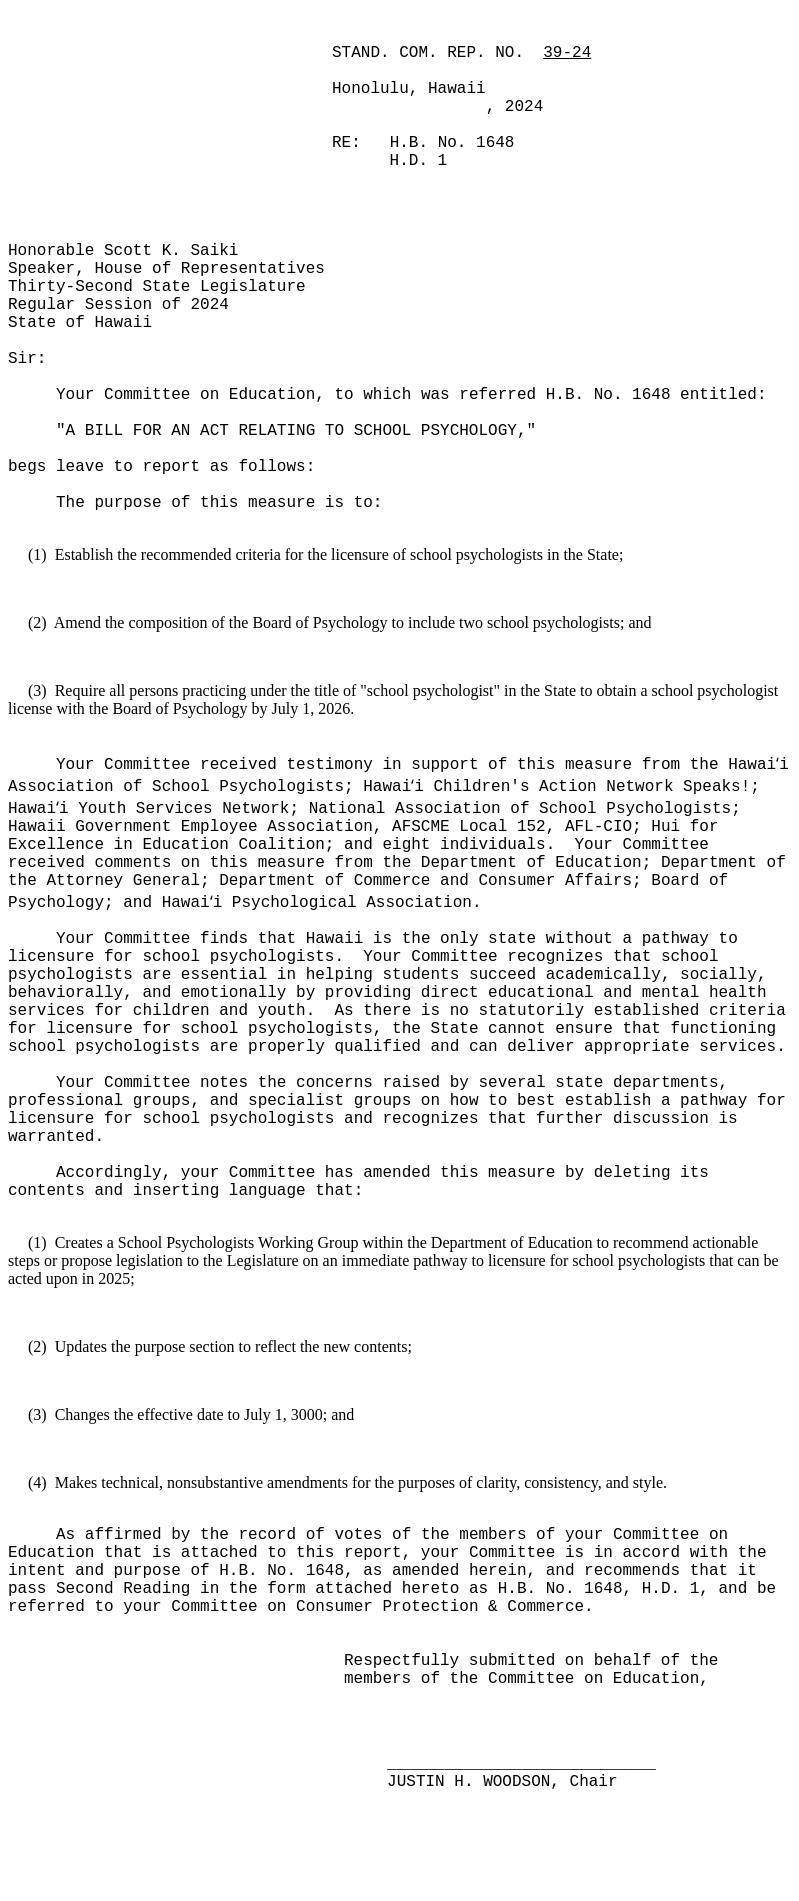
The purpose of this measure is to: (219, 503)
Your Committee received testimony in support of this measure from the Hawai (416, 765)
